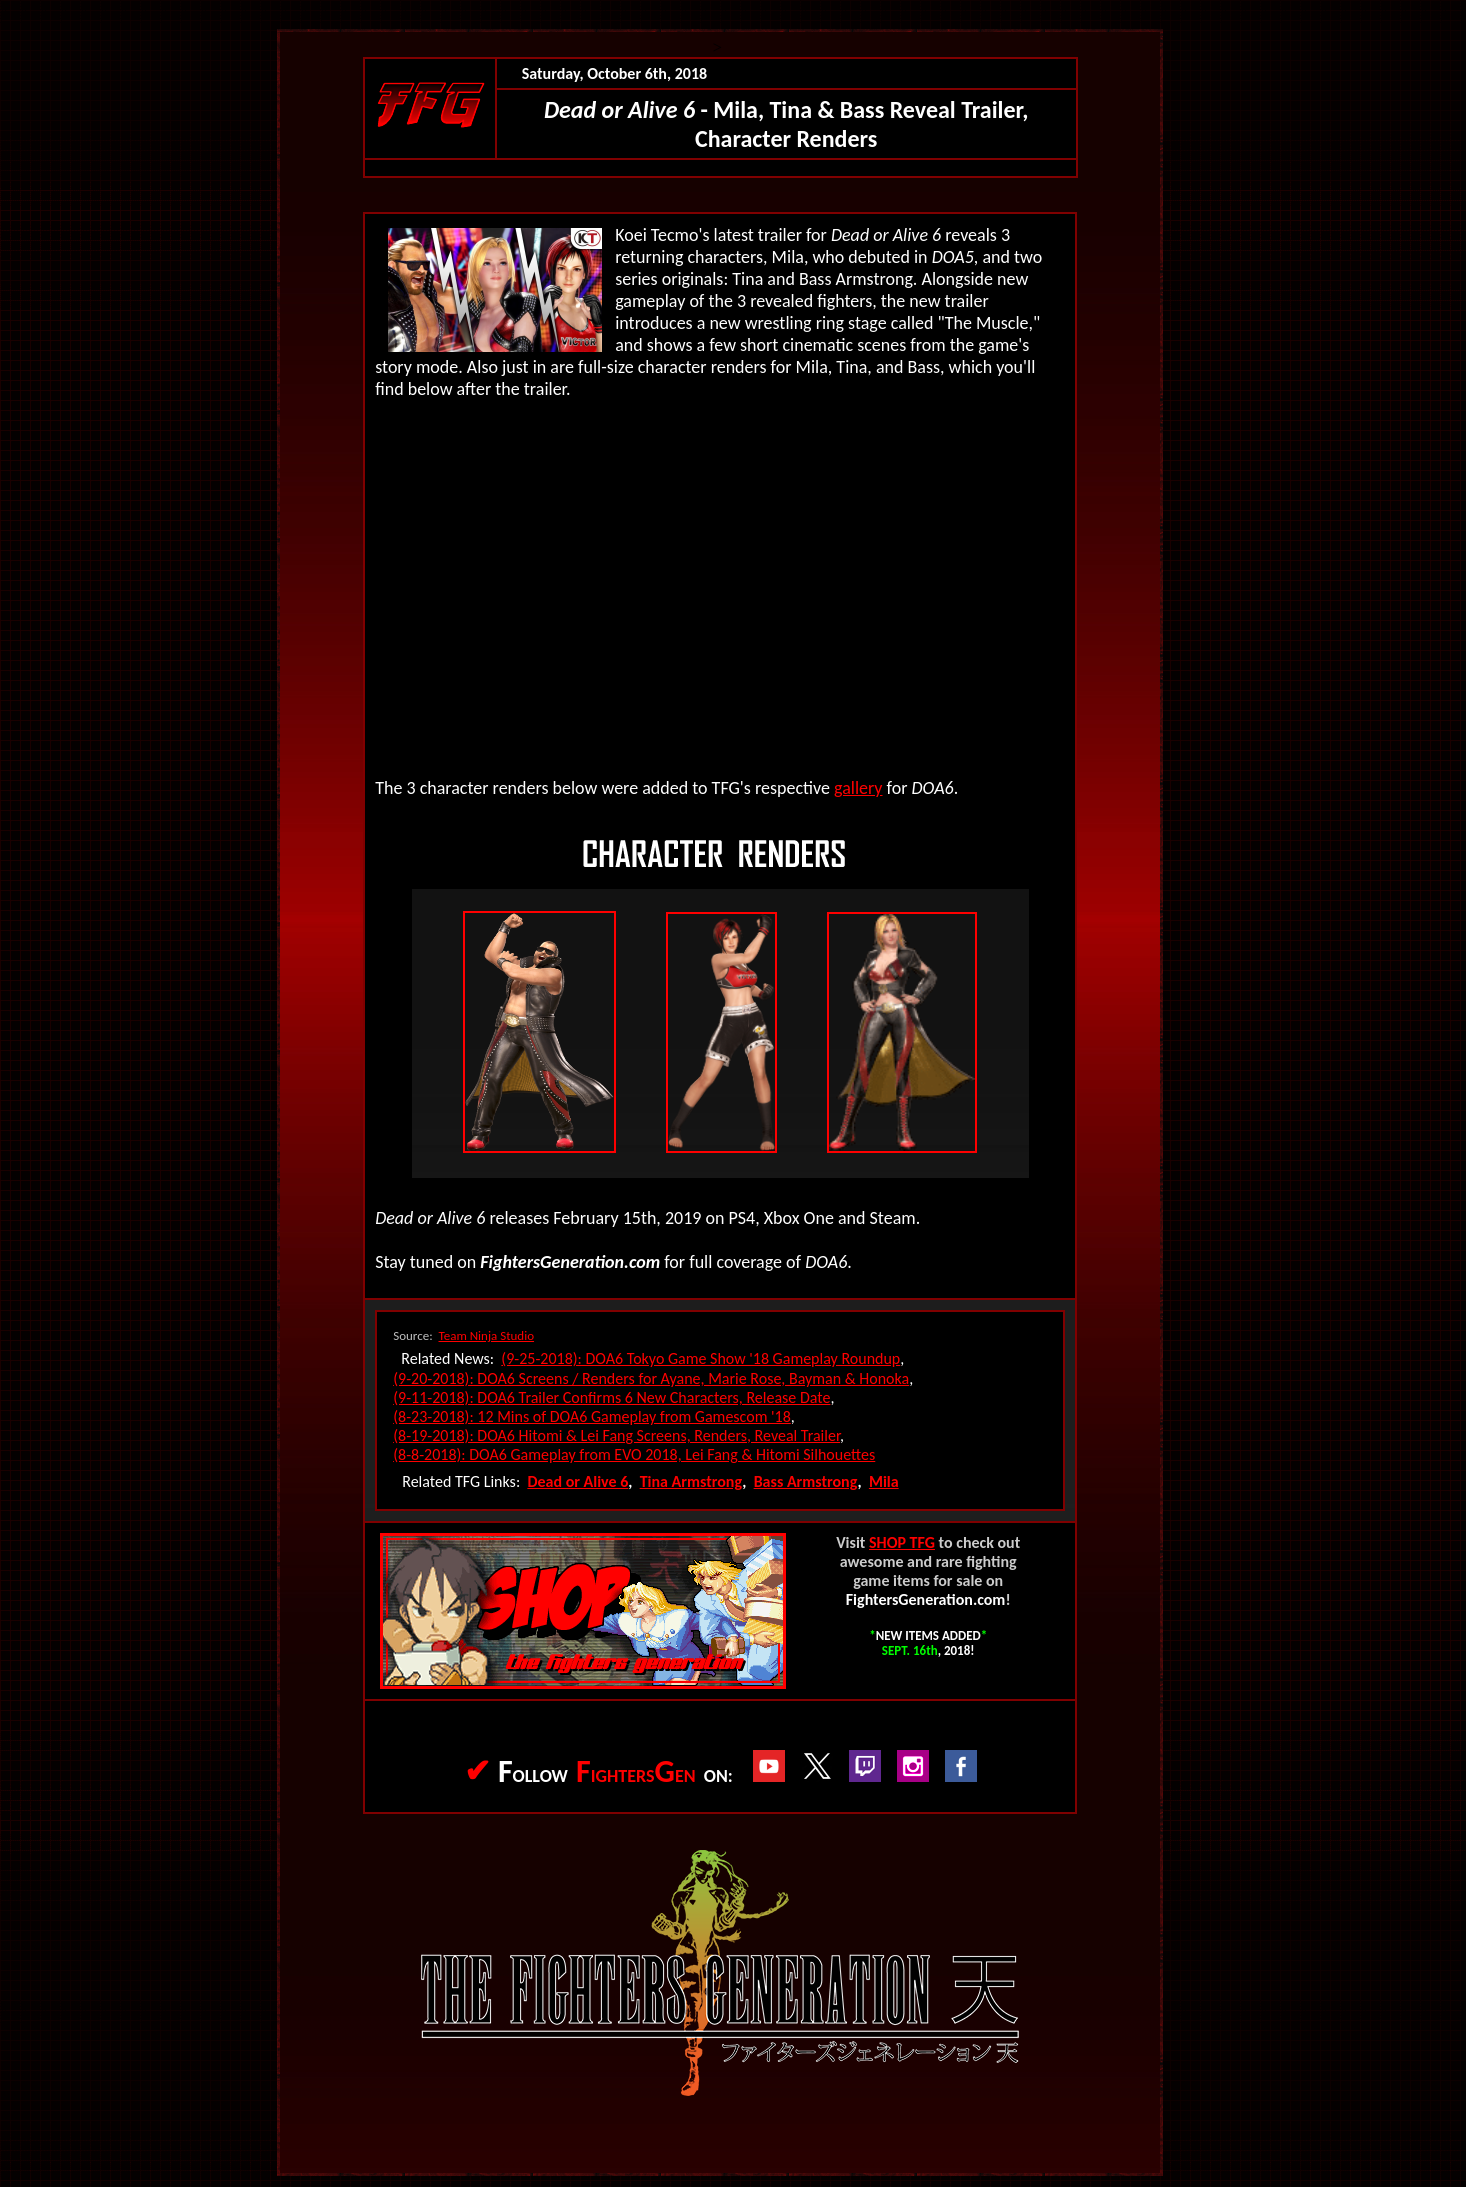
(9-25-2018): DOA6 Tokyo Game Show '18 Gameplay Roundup (700, 1358)
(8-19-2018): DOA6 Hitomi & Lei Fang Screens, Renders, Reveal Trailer (616, 1435)
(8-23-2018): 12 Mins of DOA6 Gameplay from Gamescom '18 (592, 1416)
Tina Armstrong (691, 1481)
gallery (858, 788)
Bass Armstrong (806, 1481)
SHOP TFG (902, 1542)
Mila (884, 1481)
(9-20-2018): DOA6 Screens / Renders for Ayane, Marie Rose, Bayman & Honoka (651, 1378)
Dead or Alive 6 (577, 1481)
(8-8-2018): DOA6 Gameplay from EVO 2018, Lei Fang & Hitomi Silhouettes (634, 1454)
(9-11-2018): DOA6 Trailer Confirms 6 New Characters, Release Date (611, 1397)
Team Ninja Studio (487, 1335)
